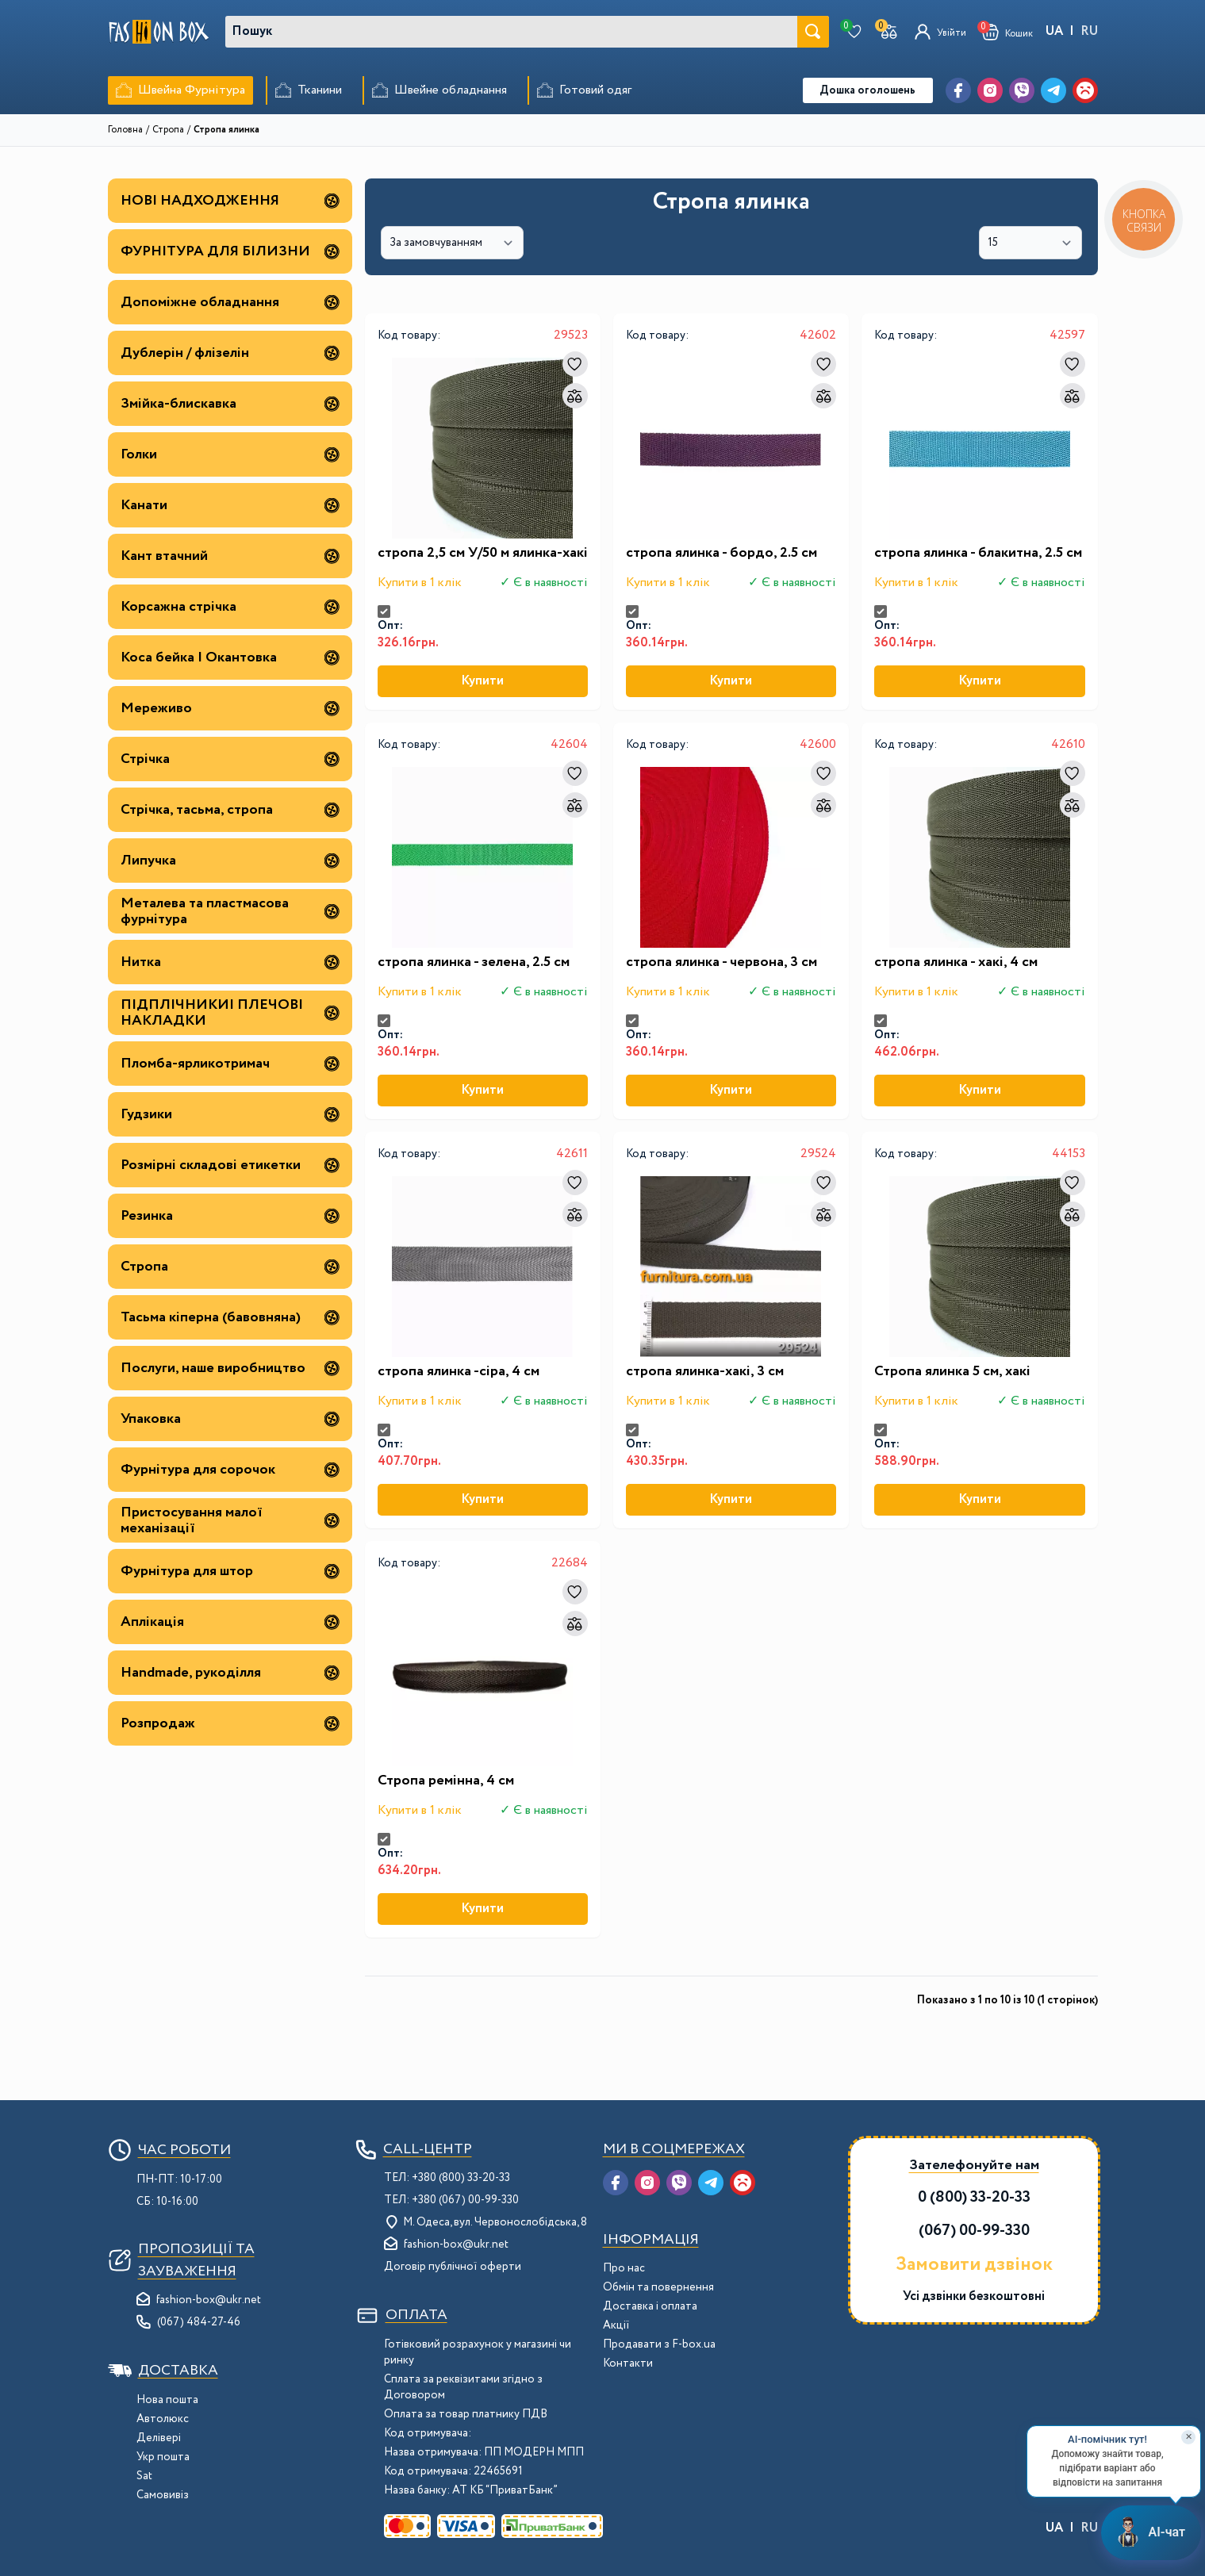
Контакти (628, 2363)
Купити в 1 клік (420, 582)
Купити (482, 681)
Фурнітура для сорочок (230, 1469)
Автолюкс (162, 2419)
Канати (230, 505)
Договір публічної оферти (452, 2267)
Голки (230, 454)
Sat (144, 2476)
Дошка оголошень (867, 90)
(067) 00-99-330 (974, 2230)
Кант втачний (230, 556)
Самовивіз (162, 2495)
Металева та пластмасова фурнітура (230, 911)
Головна (125, 130)
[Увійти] (940, 32)
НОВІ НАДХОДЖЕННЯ (230, 200)
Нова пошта (167, 2400)
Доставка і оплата (650, 2306)
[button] (1007, 32)
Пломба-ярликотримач (230, 1063)
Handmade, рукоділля (230, 1672)
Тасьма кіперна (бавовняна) (230, 1317)
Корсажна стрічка (230, 606)
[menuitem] (180, 90)
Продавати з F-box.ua (659, 2344)
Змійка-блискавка (230, 403)
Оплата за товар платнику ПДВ (465, 2414)
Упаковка (230, 1419)
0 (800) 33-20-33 (974, 2197)
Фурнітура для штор (230, 1571)
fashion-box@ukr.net (208, 2300)
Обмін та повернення (658, 2287)
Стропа (168, 130)
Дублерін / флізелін (230, 353)
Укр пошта (163, 2457)
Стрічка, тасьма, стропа (230, 809)
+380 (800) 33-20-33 (461, 2178)
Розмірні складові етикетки (230, 1165)
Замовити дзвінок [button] (974, 2265)
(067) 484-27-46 (198, 2322)
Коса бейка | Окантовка (230, 657)
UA (1054, 31)
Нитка (230, 962)
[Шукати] (813, 32)
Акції (616, 2325)
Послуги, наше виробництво (230, 1368)
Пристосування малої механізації (230, 1520)
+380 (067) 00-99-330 (465, 2200)
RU (1089, 31)
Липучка (230, 860)
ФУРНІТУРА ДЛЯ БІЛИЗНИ (230, 251)
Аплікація (230, 1622)
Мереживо (230, 708)
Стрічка (230, 759)
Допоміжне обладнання (230, 302)
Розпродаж (230, 1723)
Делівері (158, 2438)
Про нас (624, 2268)
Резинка (230, 1216)
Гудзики (230, 1114)
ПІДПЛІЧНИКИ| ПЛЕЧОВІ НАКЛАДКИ (230, 1013)
